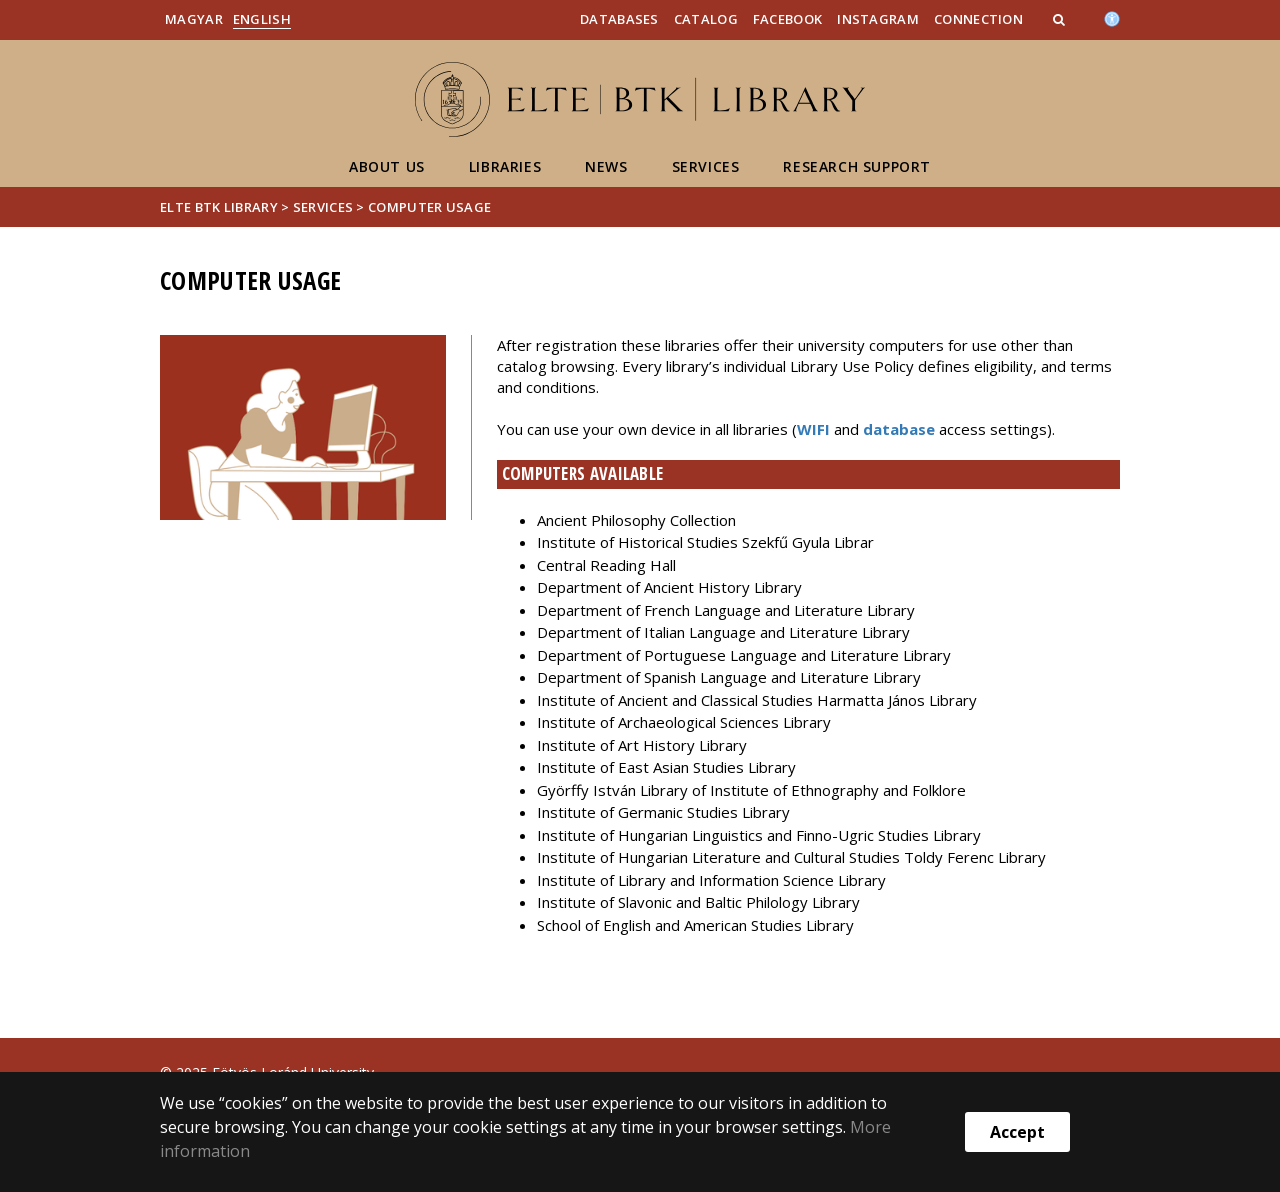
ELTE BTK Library (219, 207)
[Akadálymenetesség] (1112, 17)
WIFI (815, 429)
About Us (387, 166)
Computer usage (429, 207)
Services (706, 166)
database (899, 429)
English (262, 19)
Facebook (787, 19)
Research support (857, 166)
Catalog (706, 19)
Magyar (194, 19)
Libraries (505, 166)
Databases (619, 19)
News (606, 166)
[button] (1061, 19)
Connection (978, 19)
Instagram (878, 19)
